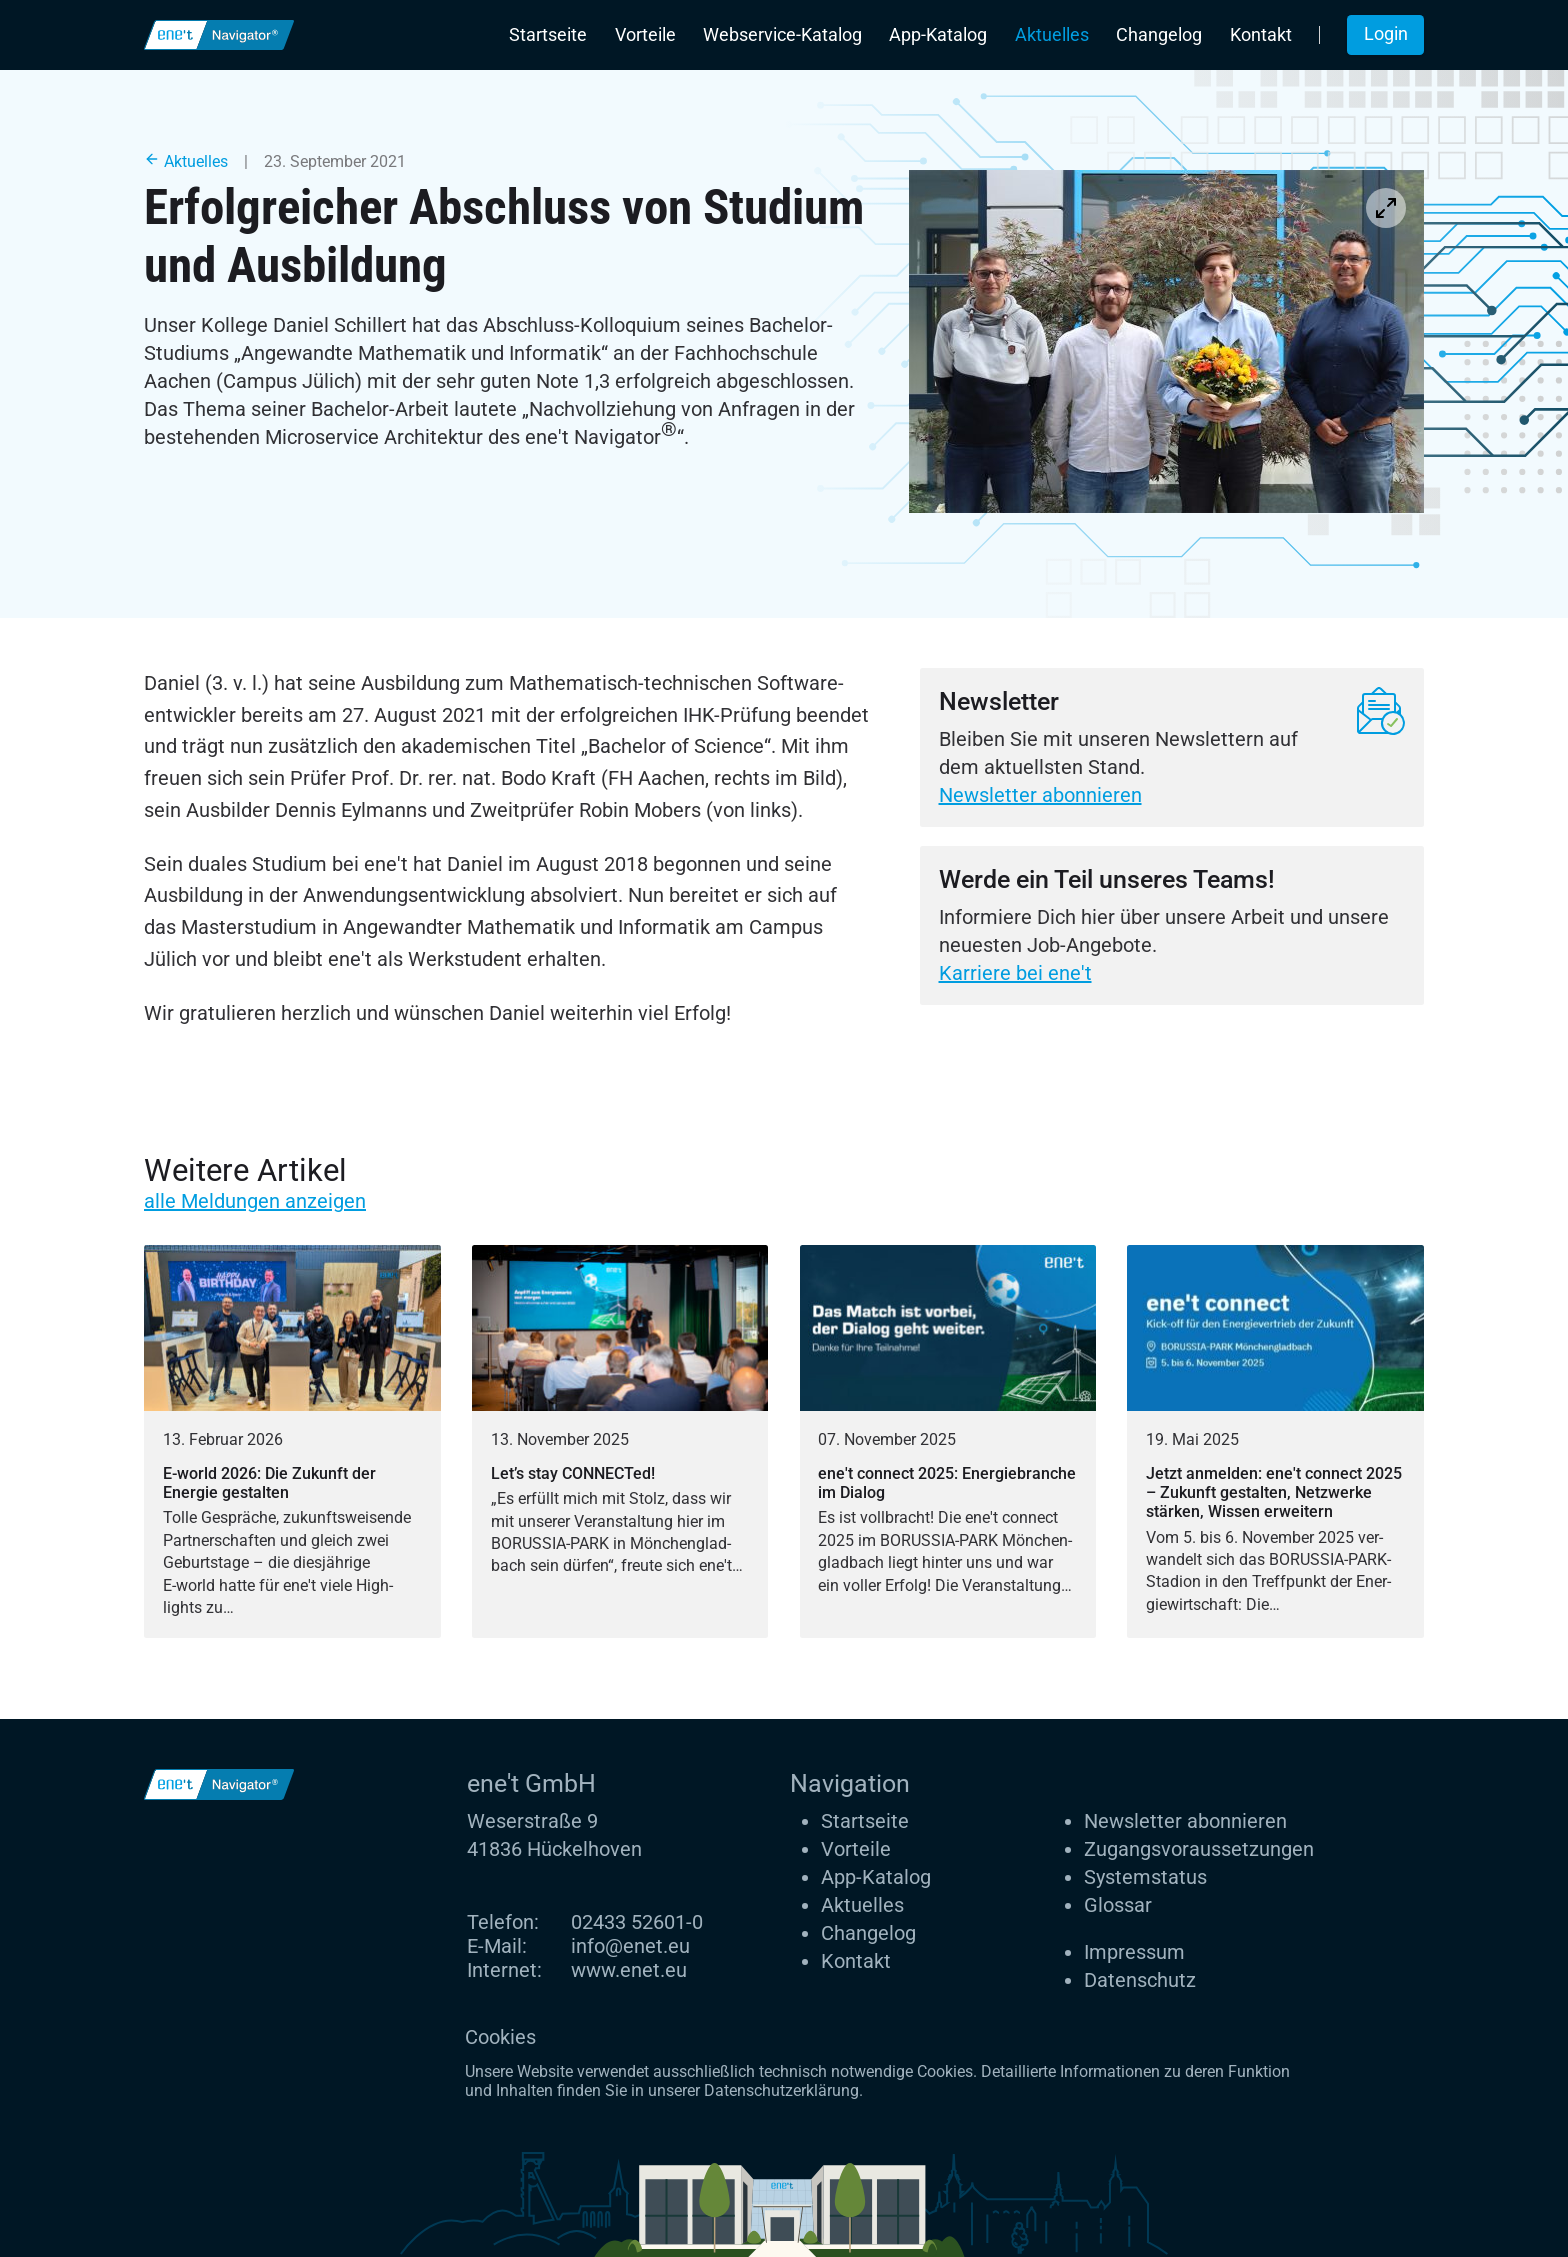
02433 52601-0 (637, 1922)
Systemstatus (1145, 1877)
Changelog (1159, 35)
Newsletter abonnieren (1040, 795)
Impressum (1134, 1952)
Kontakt (1261, 35)
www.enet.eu (629, 1970)
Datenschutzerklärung (781, 2090)
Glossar (1118, 1905)
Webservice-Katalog (782, 35)
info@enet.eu (630, 1946)
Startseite (548, 35)
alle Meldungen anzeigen (255, 1201)
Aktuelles (1052, 35)
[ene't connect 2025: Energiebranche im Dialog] (948, 1442)
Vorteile (645, 35)
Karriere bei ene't (1015, 973)
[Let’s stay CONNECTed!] (620, 1442)
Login (1386, 34)
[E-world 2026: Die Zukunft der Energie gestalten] (292, 1442)
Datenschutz (1140, 1980)
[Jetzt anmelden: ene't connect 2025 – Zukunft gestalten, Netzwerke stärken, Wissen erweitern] (1275, 1442)
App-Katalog (938, 35)
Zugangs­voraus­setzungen (1199, 1849)
